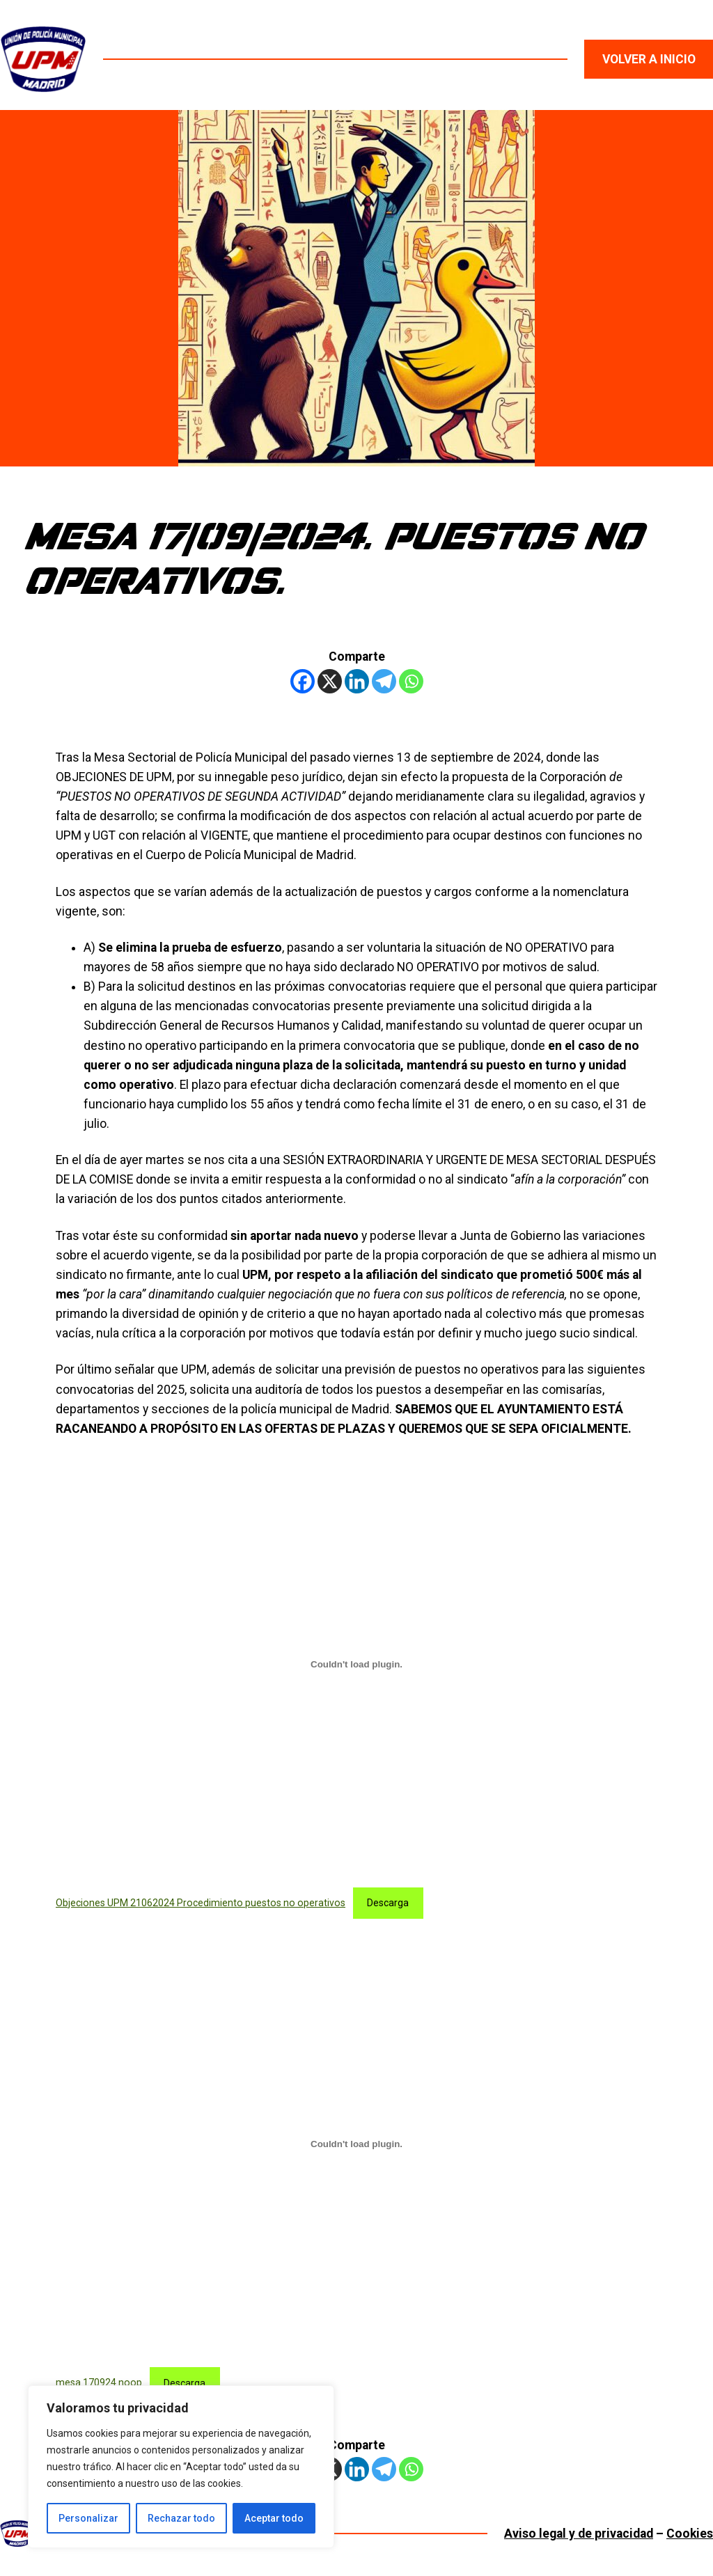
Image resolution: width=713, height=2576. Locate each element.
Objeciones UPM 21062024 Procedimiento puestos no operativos (200, 1902)
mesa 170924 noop (99, 2383)
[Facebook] (302, 681)
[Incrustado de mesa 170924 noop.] (356, 2144)
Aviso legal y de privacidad (578, 2533)
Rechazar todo (181, 2518)
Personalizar (88, 2518)
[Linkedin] (357, 681)
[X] (330, 681)
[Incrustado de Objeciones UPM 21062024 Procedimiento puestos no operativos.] (356, 1664)
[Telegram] (384, 681)
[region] (181, 2466)
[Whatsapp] (411, 681)
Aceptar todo (274, 2518)
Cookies (689, 2533)
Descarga (388, 1902)
